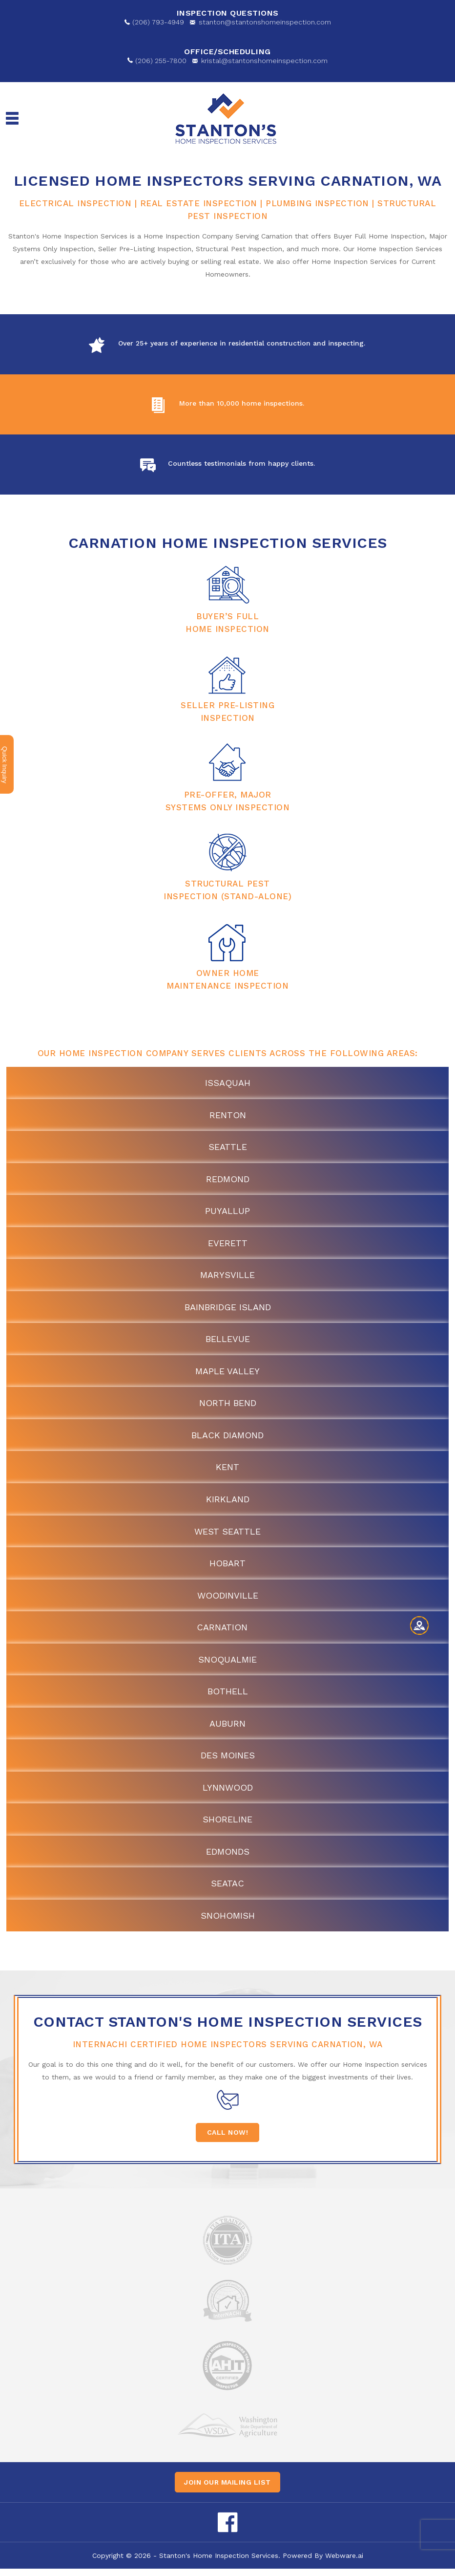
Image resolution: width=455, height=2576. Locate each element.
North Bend (227, 1406)
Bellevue (228, 1341)
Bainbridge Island (228, 1309)
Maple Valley (227, 1373)
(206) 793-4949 (158, 22)
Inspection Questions (228, 13)
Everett (228, 1244)
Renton (227, 1115)
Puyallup (227, 1212)
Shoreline (227, 1825)
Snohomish (228, 1922)
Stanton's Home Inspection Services (218, 2563)
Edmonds (227, 1858)
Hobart (227, 1567)
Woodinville (227, 1600)
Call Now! (227, 2139)
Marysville (227, 1277)
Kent (227, 1470)
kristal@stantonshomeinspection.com (264, 61)
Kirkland (227, 1502)
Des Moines (228, 1761)
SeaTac (227, 1890)
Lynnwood (228, 1793)
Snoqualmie (227, 1664)
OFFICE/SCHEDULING (227, 51)
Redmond (227, 1180)
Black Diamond (227, 1438)
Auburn (227, 1729)
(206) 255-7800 (160, 61)
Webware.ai (344, 2563)
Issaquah (227, 1083)
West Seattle (227, 1535)
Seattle (227, 1147)
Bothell (227, 1696)
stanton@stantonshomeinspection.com (265, 22)
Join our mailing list (227, 2489)
